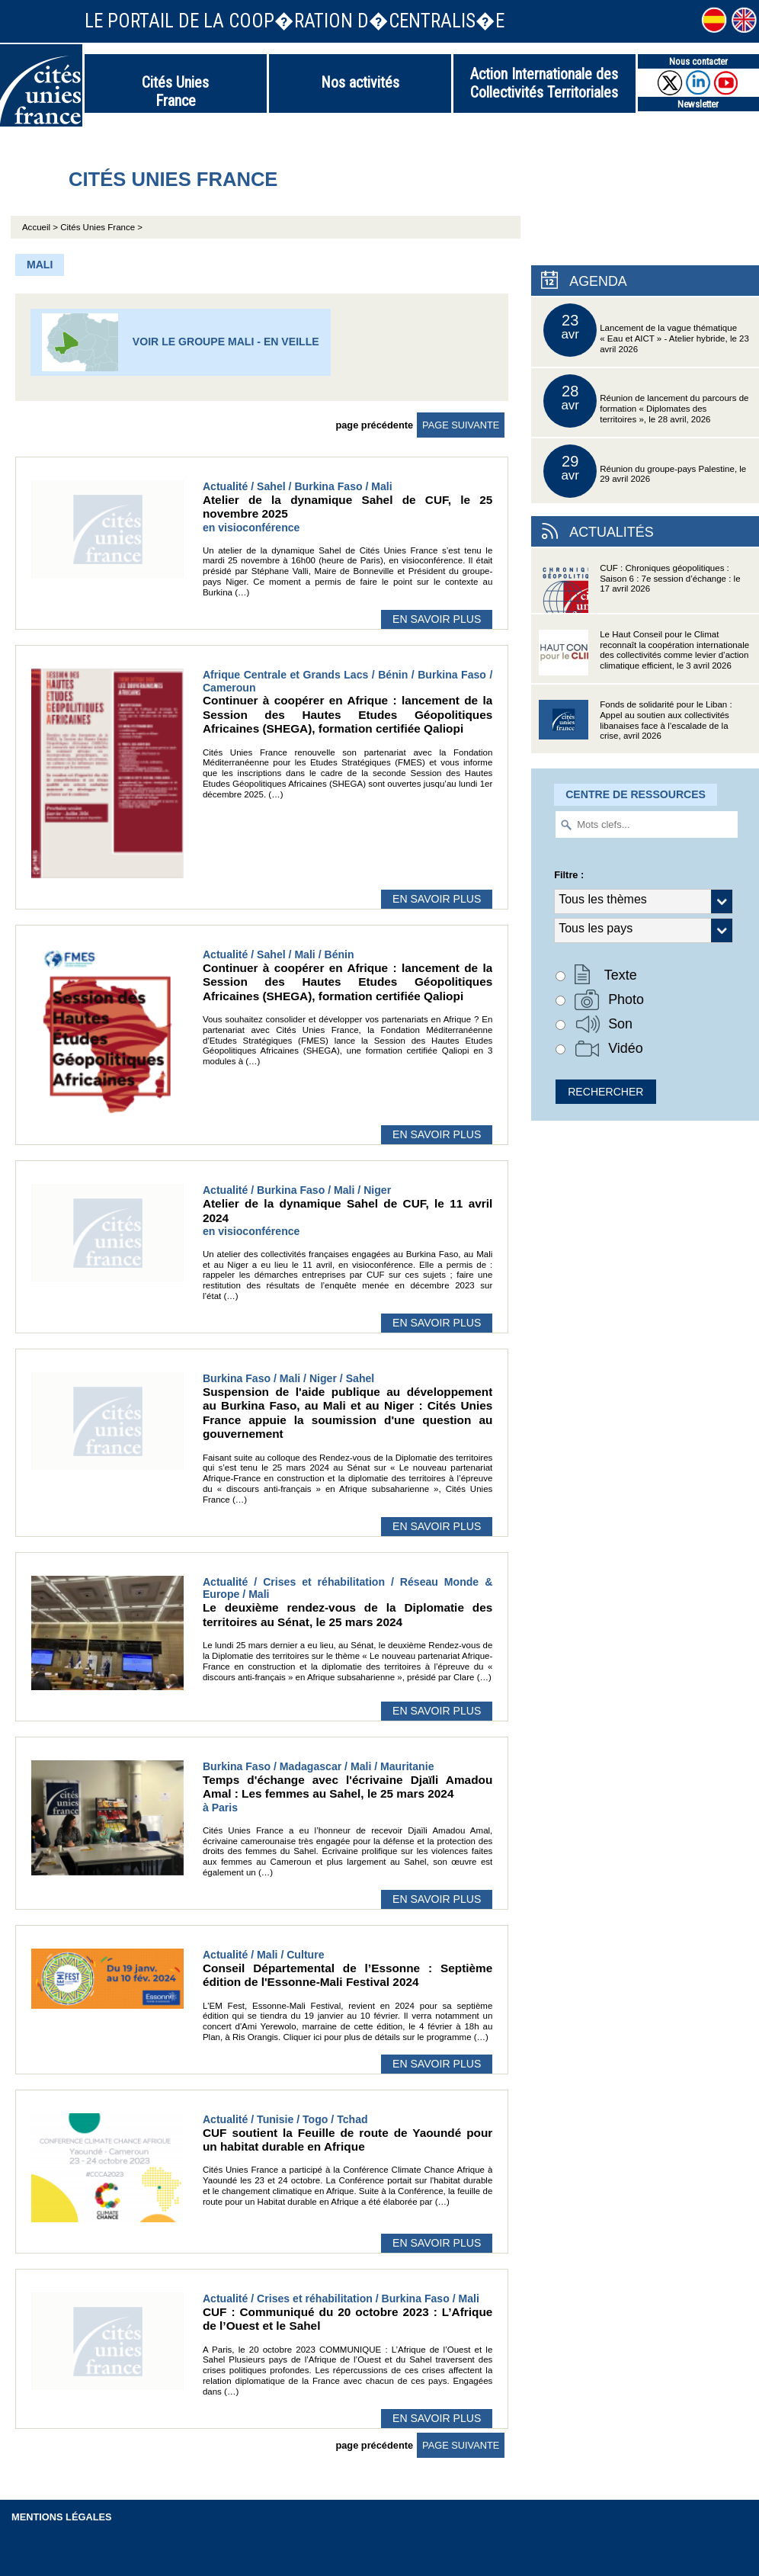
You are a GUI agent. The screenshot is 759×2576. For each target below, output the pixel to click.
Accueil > (41, 227)
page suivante (460, 425)
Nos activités (360, 82)
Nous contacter (698, 61)
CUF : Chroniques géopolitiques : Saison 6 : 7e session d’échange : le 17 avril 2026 (639, 588)
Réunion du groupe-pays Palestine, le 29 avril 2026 (644, 471)
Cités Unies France (175, 91)
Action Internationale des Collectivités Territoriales (544, 83)
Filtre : (569, 875)
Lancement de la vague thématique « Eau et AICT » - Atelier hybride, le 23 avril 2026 (646, 330)
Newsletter (698, 104)
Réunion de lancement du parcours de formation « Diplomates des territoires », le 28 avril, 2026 (645, 401)
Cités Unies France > (101, 227)
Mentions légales (61, 2517)
